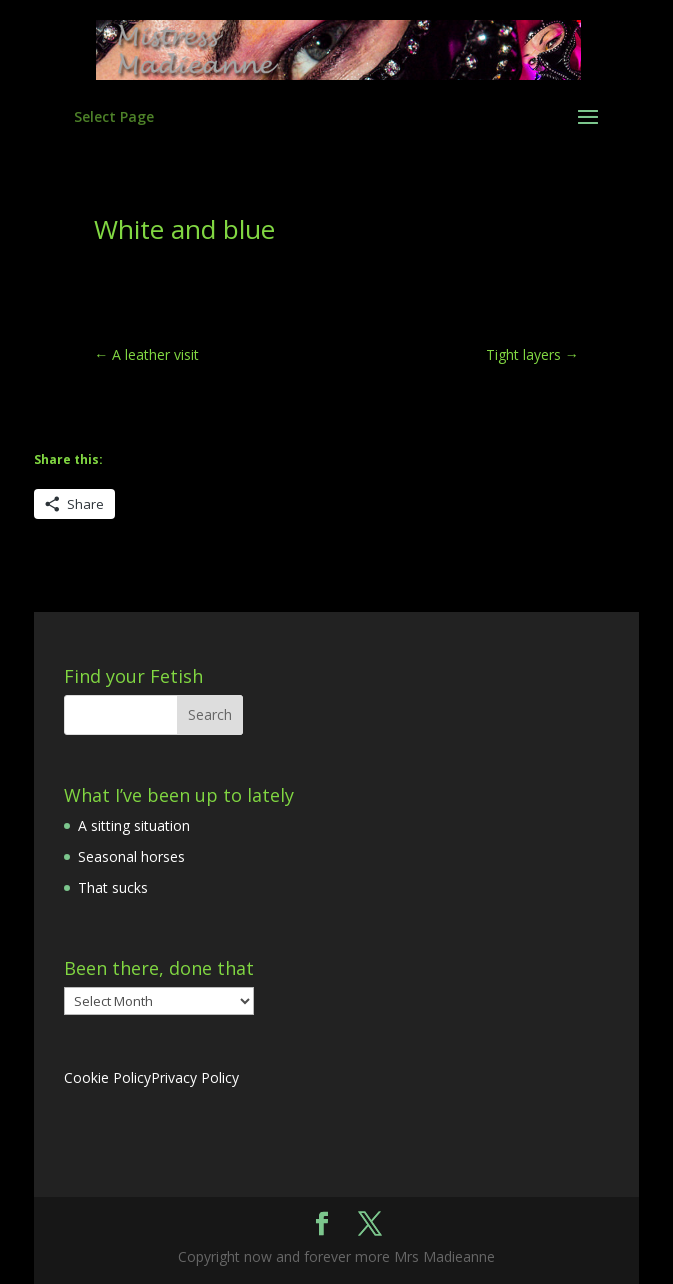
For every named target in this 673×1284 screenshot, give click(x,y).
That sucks (113, 887)
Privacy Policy (195, 1077)
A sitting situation (134, 825)
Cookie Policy (107, 1077)
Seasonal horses (131, 856)
